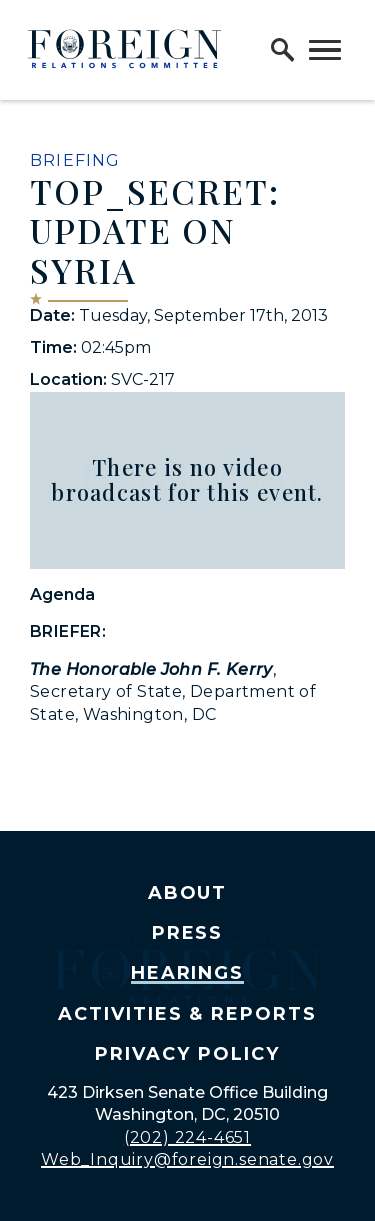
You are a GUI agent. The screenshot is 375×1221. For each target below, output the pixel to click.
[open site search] (283, 50)
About (188, 893)
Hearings (188, 973)
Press (188, 933)
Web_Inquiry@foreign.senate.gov (187, 1159)
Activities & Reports (187, 1014)
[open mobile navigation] (325, 50)
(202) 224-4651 (187, 1137)
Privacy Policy (187, 1054)
